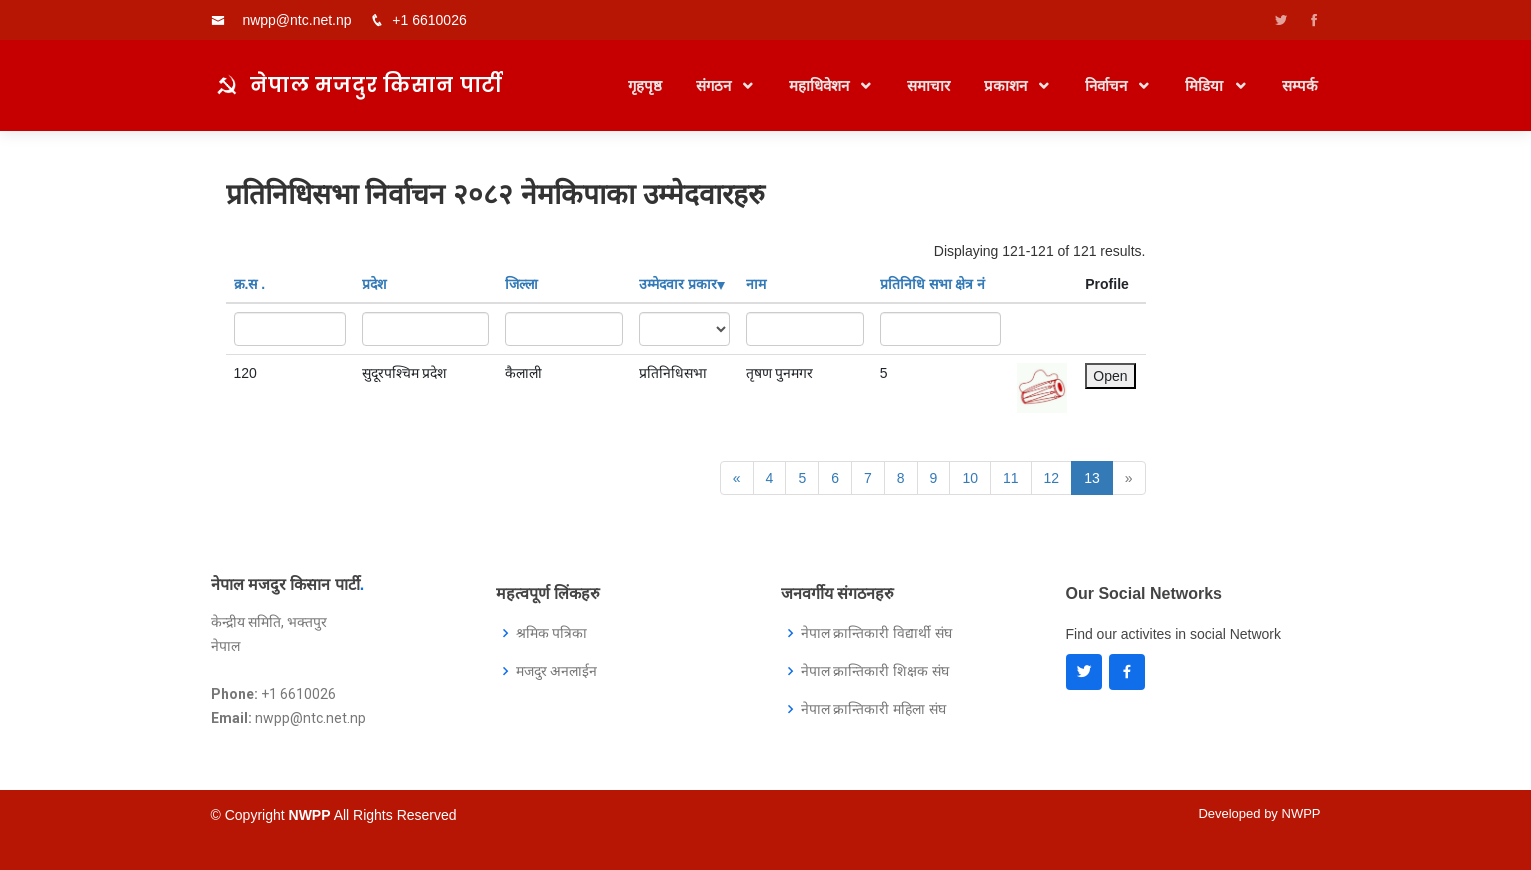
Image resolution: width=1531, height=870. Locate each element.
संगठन (715, 85)
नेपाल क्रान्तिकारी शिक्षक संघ (875, 671)
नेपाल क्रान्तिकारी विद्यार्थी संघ (877, 633)
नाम (756, 284)
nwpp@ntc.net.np (296, 20)
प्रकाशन (1007, 85)
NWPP (1301, 813)
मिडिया (1206, 85)
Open (1110, 376)
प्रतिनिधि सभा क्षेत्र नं (933, 284)
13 (1092, 478)
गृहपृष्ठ (645, 85)
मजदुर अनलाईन (557, 671)
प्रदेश (374, 284)
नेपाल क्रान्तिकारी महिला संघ (874, 709)
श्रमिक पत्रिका (552, 633)
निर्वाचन (1108, 85)
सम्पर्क (1300, 85)
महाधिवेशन (821, 85)
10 (970, 478)
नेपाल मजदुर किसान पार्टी (376, 84)
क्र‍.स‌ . (250, 284)
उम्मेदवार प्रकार (682, 284)
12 (1052, 478)
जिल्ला (521, 284)
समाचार (928, 85)
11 (1011, 478)
